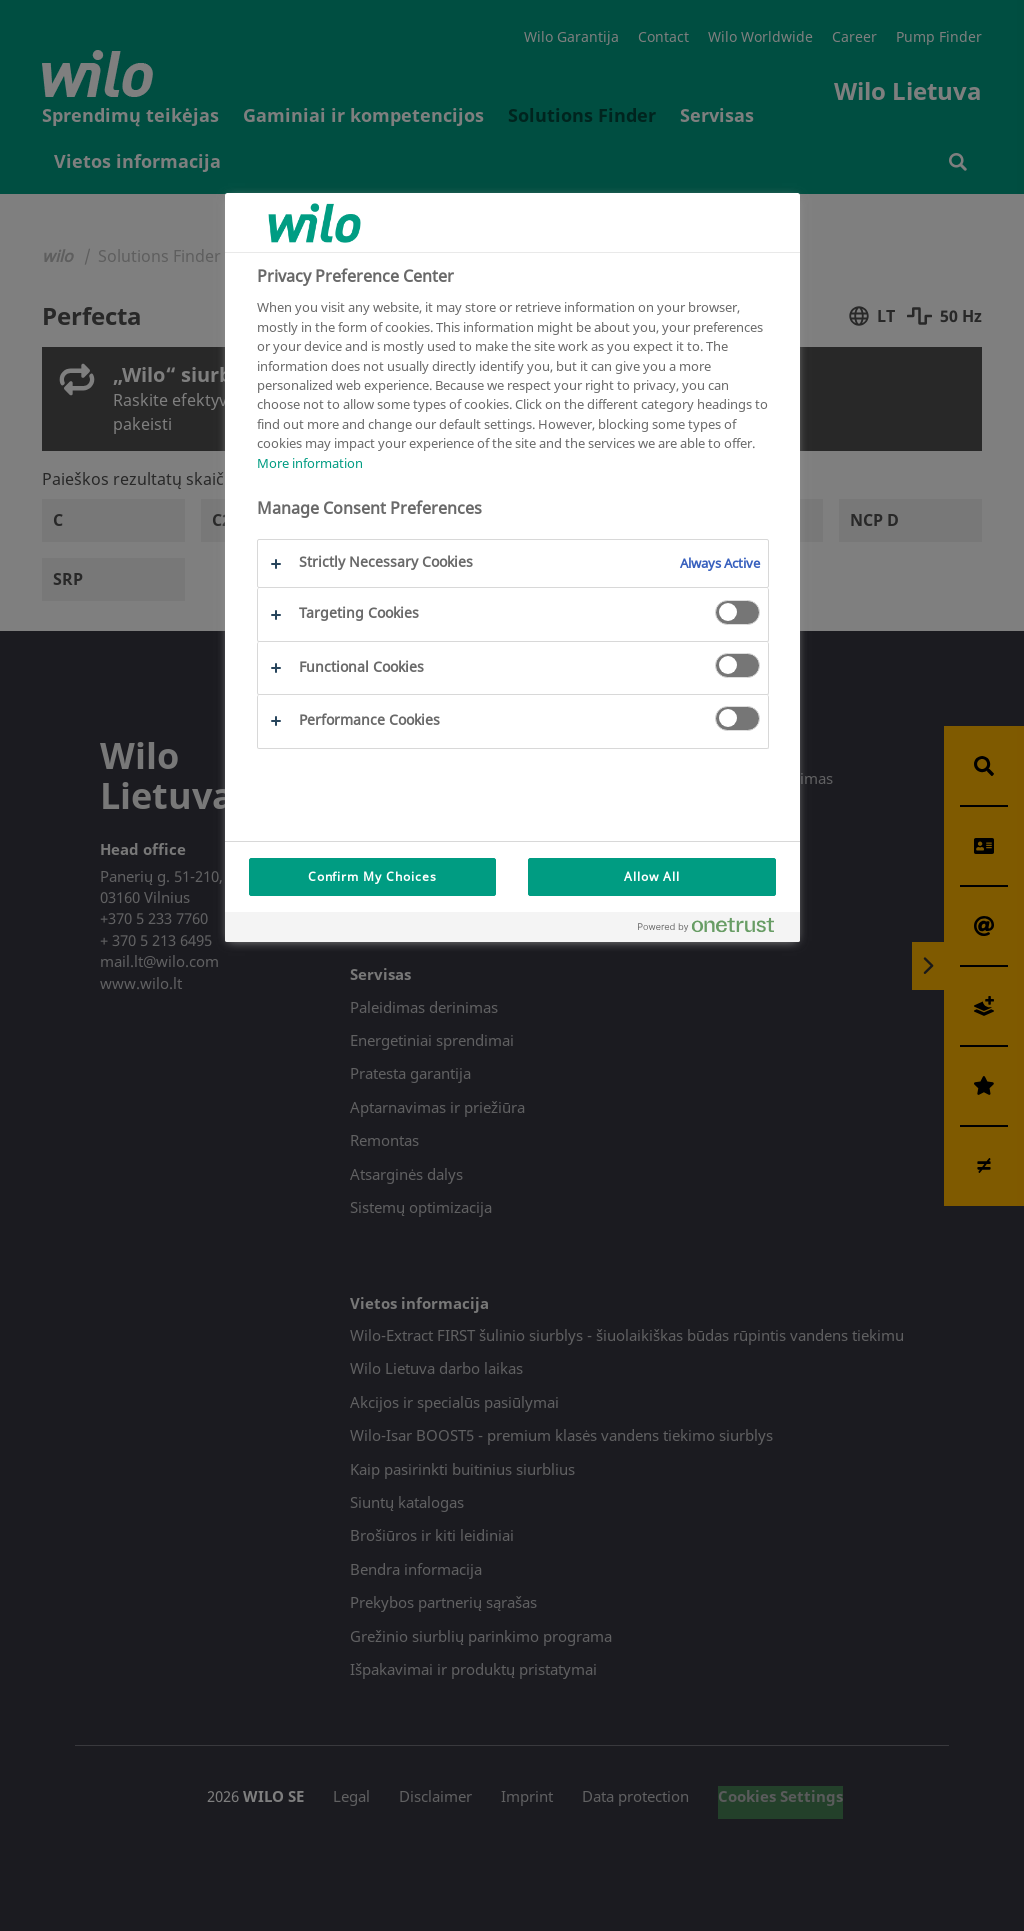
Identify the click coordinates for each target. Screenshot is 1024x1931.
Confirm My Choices (372, 876)
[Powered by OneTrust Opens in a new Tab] (714, 929)
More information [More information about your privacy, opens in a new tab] (310, 463)
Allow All (652, 876)
